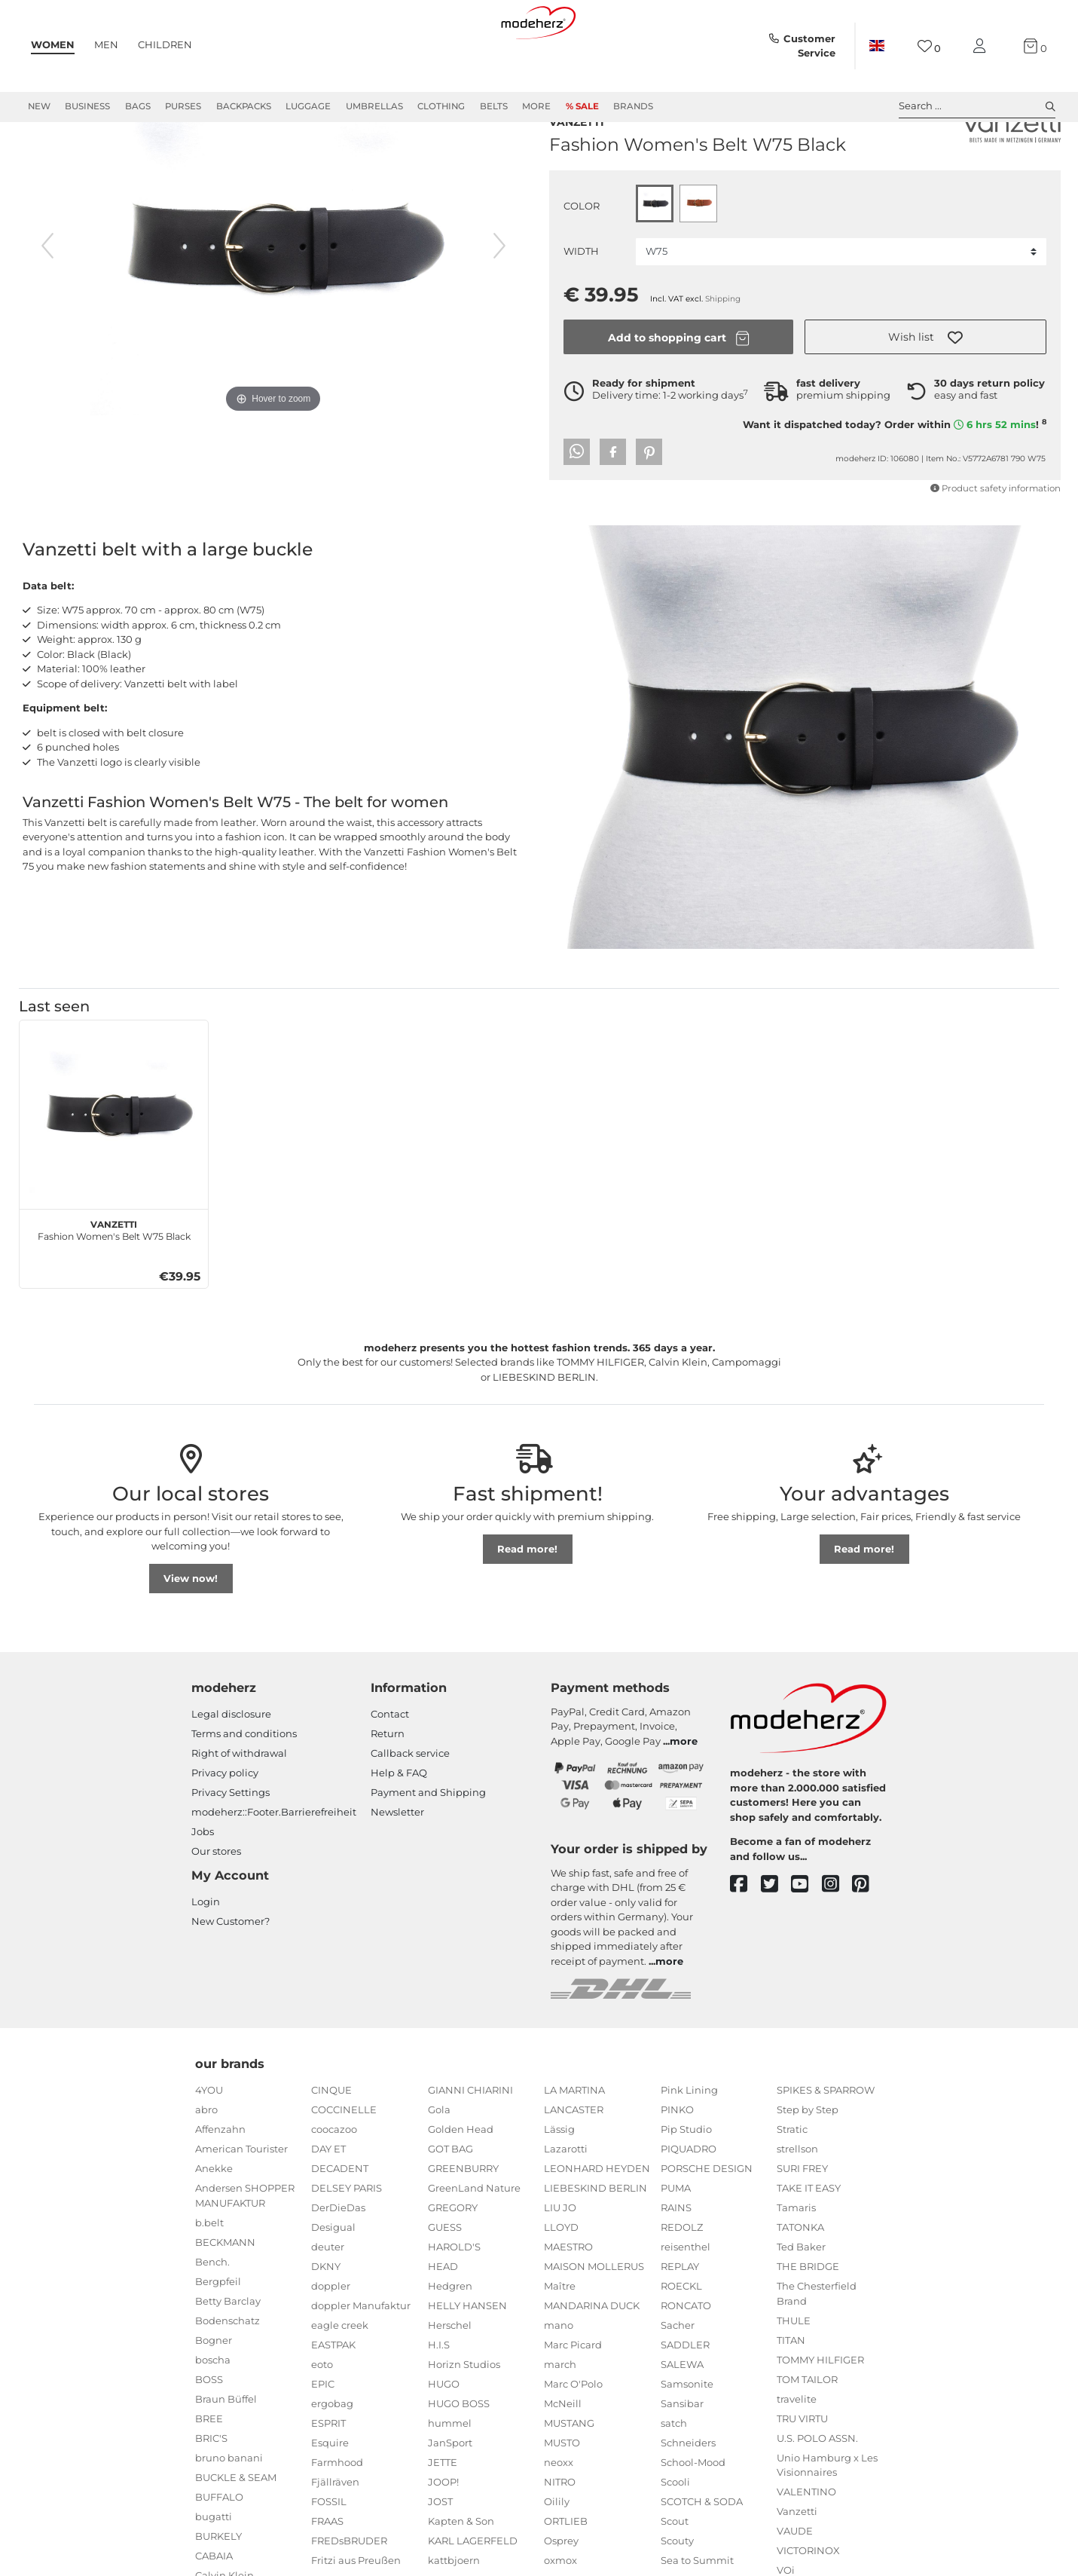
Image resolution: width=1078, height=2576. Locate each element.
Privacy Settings (230, 1846)
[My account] (982, 46)
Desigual (333, 2281)
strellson (797, 2203)
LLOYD (561, 2281)
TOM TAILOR (807, 2434)
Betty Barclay (228, 2355)
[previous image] (47, 300)
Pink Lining (689, 2144)
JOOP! (443, 2536)
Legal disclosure (231, 1768)
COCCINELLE (344, 2164)
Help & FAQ (399, 1827)
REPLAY (680, 2320)
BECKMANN (225, 2296)
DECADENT (339, 2223)
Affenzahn (220, 2183)
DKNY (326, 2320)
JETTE (442, 2516)
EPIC (322, 2438)
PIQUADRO (688, 2203)
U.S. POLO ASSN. (817, 2492)
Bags (138, 106)
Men (106, 44)
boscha (213, 2414)
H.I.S (439, 2399)
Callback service (410, 1807)
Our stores (216, 1905)
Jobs (202, 1886)
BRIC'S (211, 2492)
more (684, 1795)
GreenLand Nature (474, 2242)
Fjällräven (335, 2536)
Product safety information (995, 539)
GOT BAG (450, 2203)
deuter (327, 2301)
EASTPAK (333, 2399)
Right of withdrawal (239, 1807)
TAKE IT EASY (809, 2242)
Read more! (527, 1603)
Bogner (213, 2394)
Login (205, 1956)
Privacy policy (224, 1827)
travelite (797, 2453)
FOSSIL (329, 2556)
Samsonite (687, 2438)
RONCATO (686, 2360)
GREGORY (453, 2262)
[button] (925, 388)
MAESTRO (568, 2301)
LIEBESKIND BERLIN (595, 2242)
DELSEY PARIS (346, 2242)
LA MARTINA (574, 2144)
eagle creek (339, 2379)
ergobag (332, 2458)
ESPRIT (328, 2477)
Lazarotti (566, 2203)
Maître (560, 2340)
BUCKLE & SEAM (235, 2532)
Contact (390, 1768)
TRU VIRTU (802, 2473)
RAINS (676, 2262)
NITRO (560, 2536)
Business (87, 106)
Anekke (214, 2223)
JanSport (450, 2497)
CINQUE (331, 2144)
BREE (209, 2473)
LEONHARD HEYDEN (597, 2223)
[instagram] (837, 1939)
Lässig (559, 2183)
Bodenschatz (227, 2375)
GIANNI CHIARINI (470, 2144)
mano (558, 2379)
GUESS (445, 2281)
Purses (183, 106)
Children (165, 44)
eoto (322, 2418)
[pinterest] (867, 1939)
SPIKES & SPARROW (826, 2144)
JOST (440, 2556)
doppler (330, 2340)
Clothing (441, 106)
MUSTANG (569, 2477)
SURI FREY (802, 2223)
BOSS (209, 2434)
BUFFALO (219, 2551)
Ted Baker (801, 2301)
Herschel (450, 2379)
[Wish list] (929, 46)
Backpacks (243, 106)
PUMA (676, 2242)
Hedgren (450, 2340)
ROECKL (681, 2340)
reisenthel (685, 2301)
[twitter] (776, 1939)
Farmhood (337, 2516)
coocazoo (334, 2183)
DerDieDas (338, 2262)
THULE (794, 2375)
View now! (190, 1632)
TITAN (791, 2394)
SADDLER (685, 2399)
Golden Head (460, 2183)
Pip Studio (686, 2183)
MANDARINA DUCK (592, 2360)
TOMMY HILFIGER (820, 2414)
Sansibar (682, 2458)
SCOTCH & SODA (702, 2556)
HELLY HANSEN (467, 2360)
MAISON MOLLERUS (594, 2320)
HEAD (443, 2320)
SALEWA (682, 2418)
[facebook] (745, 1939)
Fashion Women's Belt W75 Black (114, 1282)
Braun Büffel (226, 2453)
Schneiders (688, 2497)
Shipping (723, 350)
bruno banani (229, 2512)
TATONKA (800, 2281)
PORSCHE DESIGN (707, 2223)
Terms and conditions (244, 1788)
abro (206, 2164)
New (39, 106)
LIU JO (560, 2262)
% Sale (582, 106)
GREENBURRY (463, 2223)
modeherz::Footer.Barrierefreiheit (273, 1866)
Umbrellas (374, 106)
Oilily (557, 2556)
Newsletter (397, 1866)
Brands (633, 106)
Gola (439, 2164)
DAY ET (328, 2203)
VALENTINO (806, 2546)
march (560, 2418)
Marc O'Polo (573, 2438)
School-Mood (693, 2516)
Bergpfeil (218, 2336)
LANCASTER (573, 2164)
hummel (450, 2477)
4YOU (209, 2144)
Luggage (308, 106)
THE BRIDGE (808, 2320)
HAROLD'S (454, 2301)
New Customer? (230, 1975)
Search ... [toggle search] (977, 106)
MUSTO (562, 2497)
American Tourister (241, 2203)
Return (388, 1788)
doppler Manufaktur (361, 2360)
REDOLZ (682, 2281)
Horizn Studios (464, 2418)
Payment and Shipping (428, 1846)
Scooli (675, 2536)
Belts (494, 106)
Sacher (678, 2379)
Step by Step (807, 2164)
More (536, 106)
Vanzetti (576, 172)
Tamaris (796, 2262)
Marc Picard (573, 2399)
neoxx (558, 2516)
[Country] (877, 46)
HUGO (444, 2438)
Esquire (330, 2497)
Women (53, 44)
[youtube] (806, 1939)
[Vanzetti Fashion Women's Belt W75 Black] (114, 1169)
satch (674, 2477)
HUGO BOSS (459, 2458)
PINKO (677, 2164)
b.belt (209, 2277)
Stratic (792, 2183)
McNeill (563, 2458)
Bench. (212, 2316)
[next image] (499, 300)
